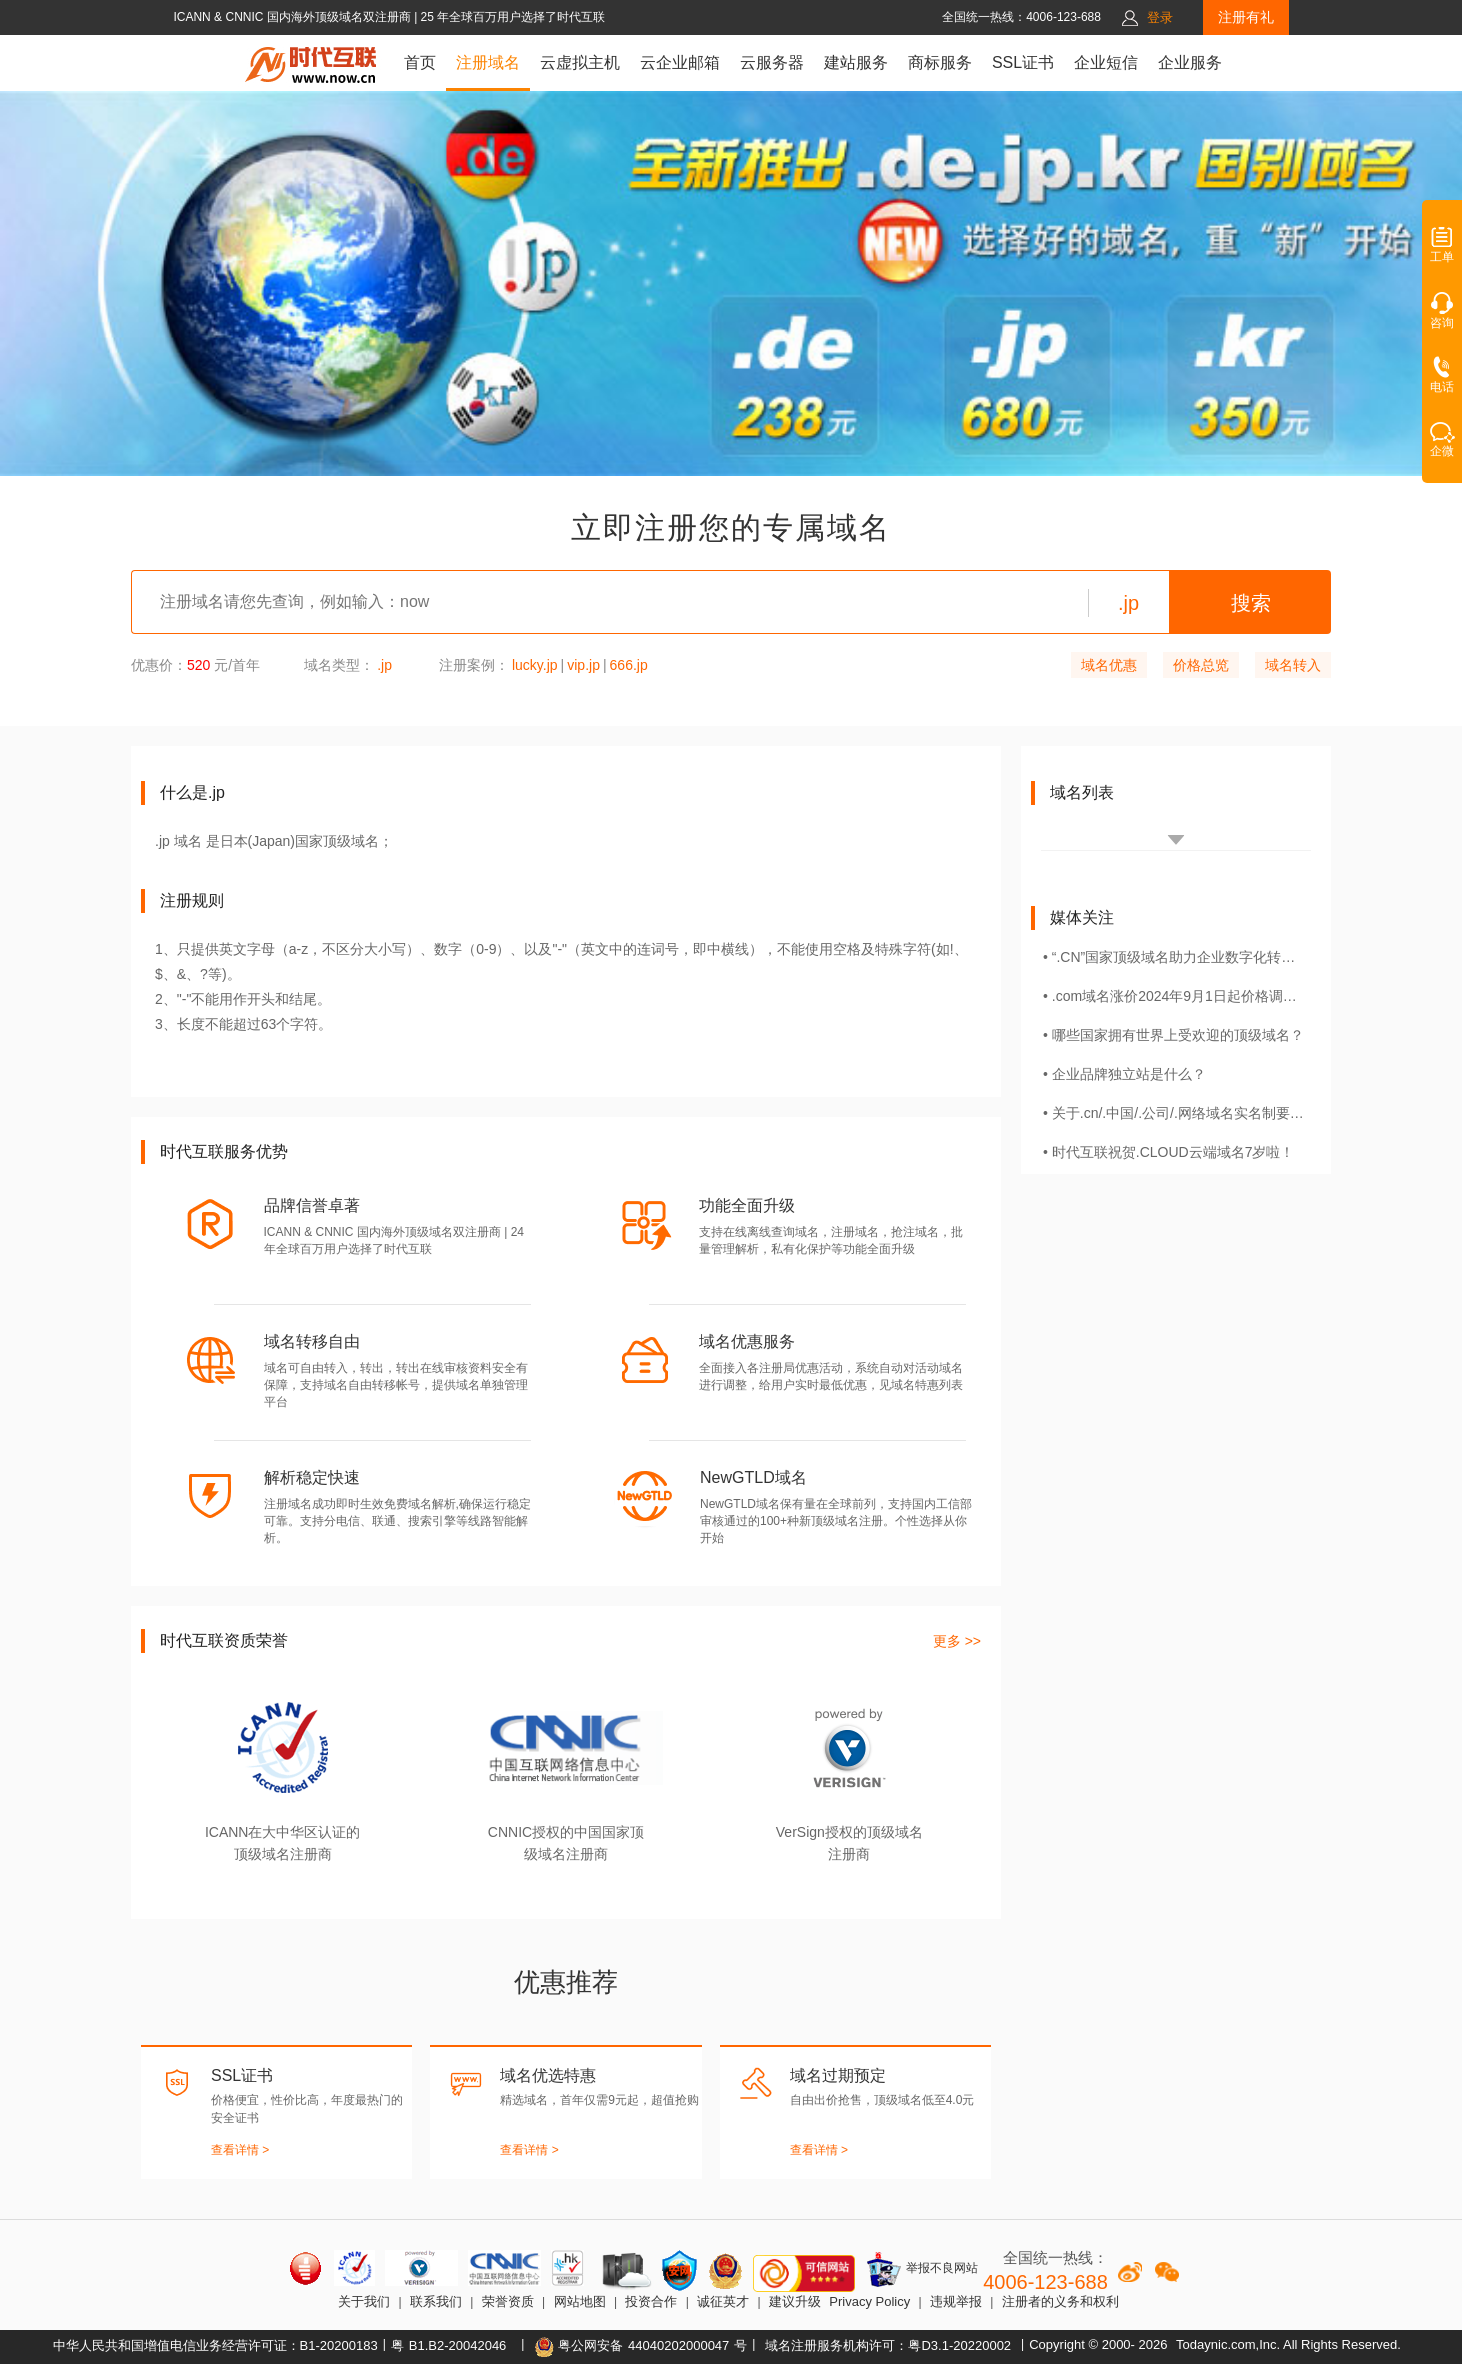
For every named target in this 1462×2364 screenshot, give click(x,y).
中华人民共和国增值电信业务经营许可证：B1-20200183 (215, 2345)
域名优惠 (1109, 665)
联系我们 (436, 2301)
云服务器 (772, 62)
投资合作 (651, 2301)
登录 (1160, 17)
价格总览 (1201, 665)
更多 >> (957, 1641)
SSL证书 (1023, 62)
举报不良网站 (921, 2269)
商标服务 (940, 62)
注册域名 (488, 62)
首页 (420, 62)
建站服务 (856, 62)
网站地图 (580, 2301)
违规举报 (956, 2301)
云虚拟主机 (580, 62)
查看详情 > (240, 2150)
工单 (1442, 251)
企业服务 (1190, 62)
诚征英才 (723, 2301)
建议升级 (795, 2301)
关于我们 (364, 2301)
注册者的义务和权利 (1060, 2301)
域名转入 (1293, 665)
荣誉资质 (508, 2301)
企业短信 (1106, 62)
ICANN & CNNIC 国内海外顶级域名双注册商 (293, 17)
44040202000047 (678, 2345)
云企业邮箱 (680, 62)
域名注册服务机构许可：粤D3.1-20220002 (888, 2345)
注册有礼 (1246, 17)
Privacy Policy (869, 2301)
